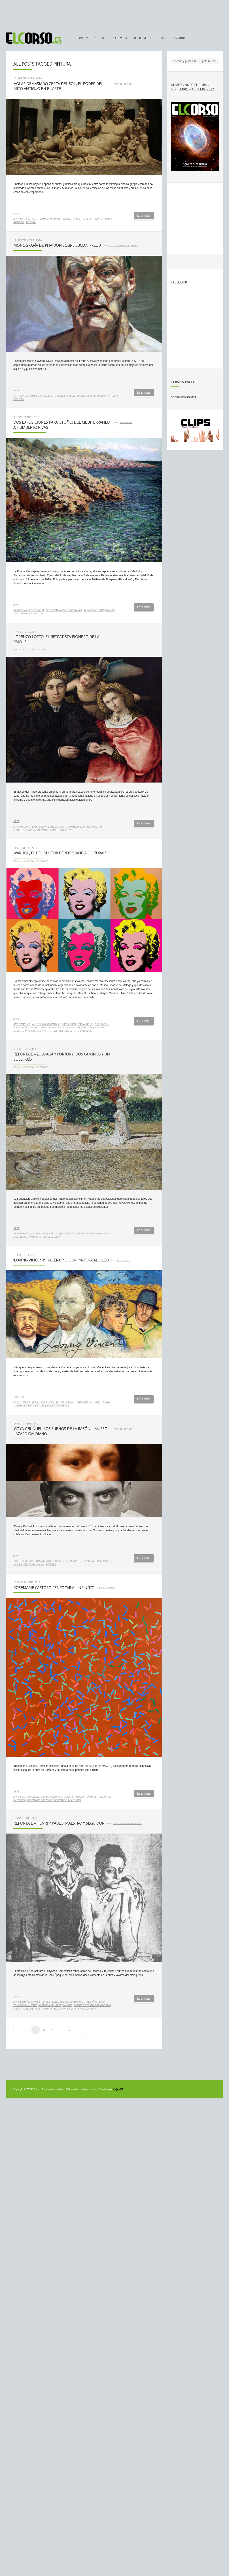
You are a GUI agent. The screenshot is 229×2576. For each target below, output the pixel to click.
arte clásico (21, 219)
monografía (84, 396)
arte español (22, 1233)
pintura (31, 222)
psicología (20, 830)
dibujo (75, 2002)
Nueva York (73, 1027)
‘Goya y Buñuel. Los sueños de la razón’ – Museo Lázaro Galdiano (60, 1431)
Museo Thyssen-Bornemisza (92, 2005)
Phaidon (18, 222)
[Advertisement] (114, 14)
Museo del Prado (80, 827)
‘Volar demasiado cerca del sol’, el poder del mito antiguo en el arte (58, 86)
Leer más (144, 215)
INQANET (118, 2089)
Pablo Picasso (22, 2009)
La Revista (120, 38)
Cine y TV (18, 1397)
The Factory (49, 1031)
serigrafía (20, 1031)
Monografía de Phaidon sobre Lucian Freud (57, 245)
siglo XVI (66, 830)
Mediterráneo (22, 613)
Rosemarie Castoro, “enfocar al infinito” (53, 1587)
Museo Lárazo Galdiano (28, 1564)
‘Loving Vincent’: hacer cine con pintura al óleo (61, 1260)
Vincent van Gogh (57, 1405)
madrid (110, 610)
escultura (80, 219)
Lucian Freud (66, 396)
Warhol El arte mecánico (75, 1031)
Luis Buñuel (103, 1561)
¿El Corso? (80, 38)
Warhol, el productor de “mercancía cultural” (59, 853)
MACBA (80, 1797)
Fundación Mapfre (73, 1233)
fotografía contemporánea (64, 610)
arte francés (41, 2002)
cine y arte (67, 1402)
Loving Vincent (23, 1405)
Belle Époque (60, 2002)
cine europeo (31, 1402)
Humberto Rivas (94, 610)
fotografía (36, 610)
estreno (81, 1402)
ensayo (66, 219)
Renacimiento (38, 830)
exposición (39, 827)
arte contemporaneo (46, 219)
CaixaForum (85, 1024)
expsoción (27, 1561)
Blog (161, 38)
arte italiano (21, 827)
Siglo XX (18, 399)
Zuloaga (54, 1237)
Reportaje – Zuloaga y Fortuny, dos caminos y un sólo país (61, 1056)
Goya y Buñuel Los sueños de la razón (69, 1561)
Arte (16, 213)
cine (16, 1561)
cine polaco (50, 1402)
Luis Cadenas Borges (123, 246)
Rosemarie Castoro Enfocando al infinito (54, 1800)
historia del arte (99, 219)
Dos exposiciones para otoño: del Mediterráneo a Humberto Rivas (61, 425)
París (37, 2009)
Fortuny (54, 1233)
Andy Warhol (21, 1024)
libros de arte (47, 396)
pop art (99, 1027)
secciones (141, 38)
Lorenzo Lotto (58, 827)
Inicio (16, 59)
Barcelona (20, 610)
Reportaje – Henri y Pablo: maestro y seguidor (58, 1823)
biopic (17, 1402)
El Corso (126, 84)
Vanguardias (87, 2009)
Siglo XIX (59, 2009)
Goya (39, 1561)
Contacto (178, 38)
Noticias (100, 38)
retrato (54, 830)
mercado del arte (52, 1027)
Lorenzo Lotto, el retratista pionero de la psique (56, 639)
